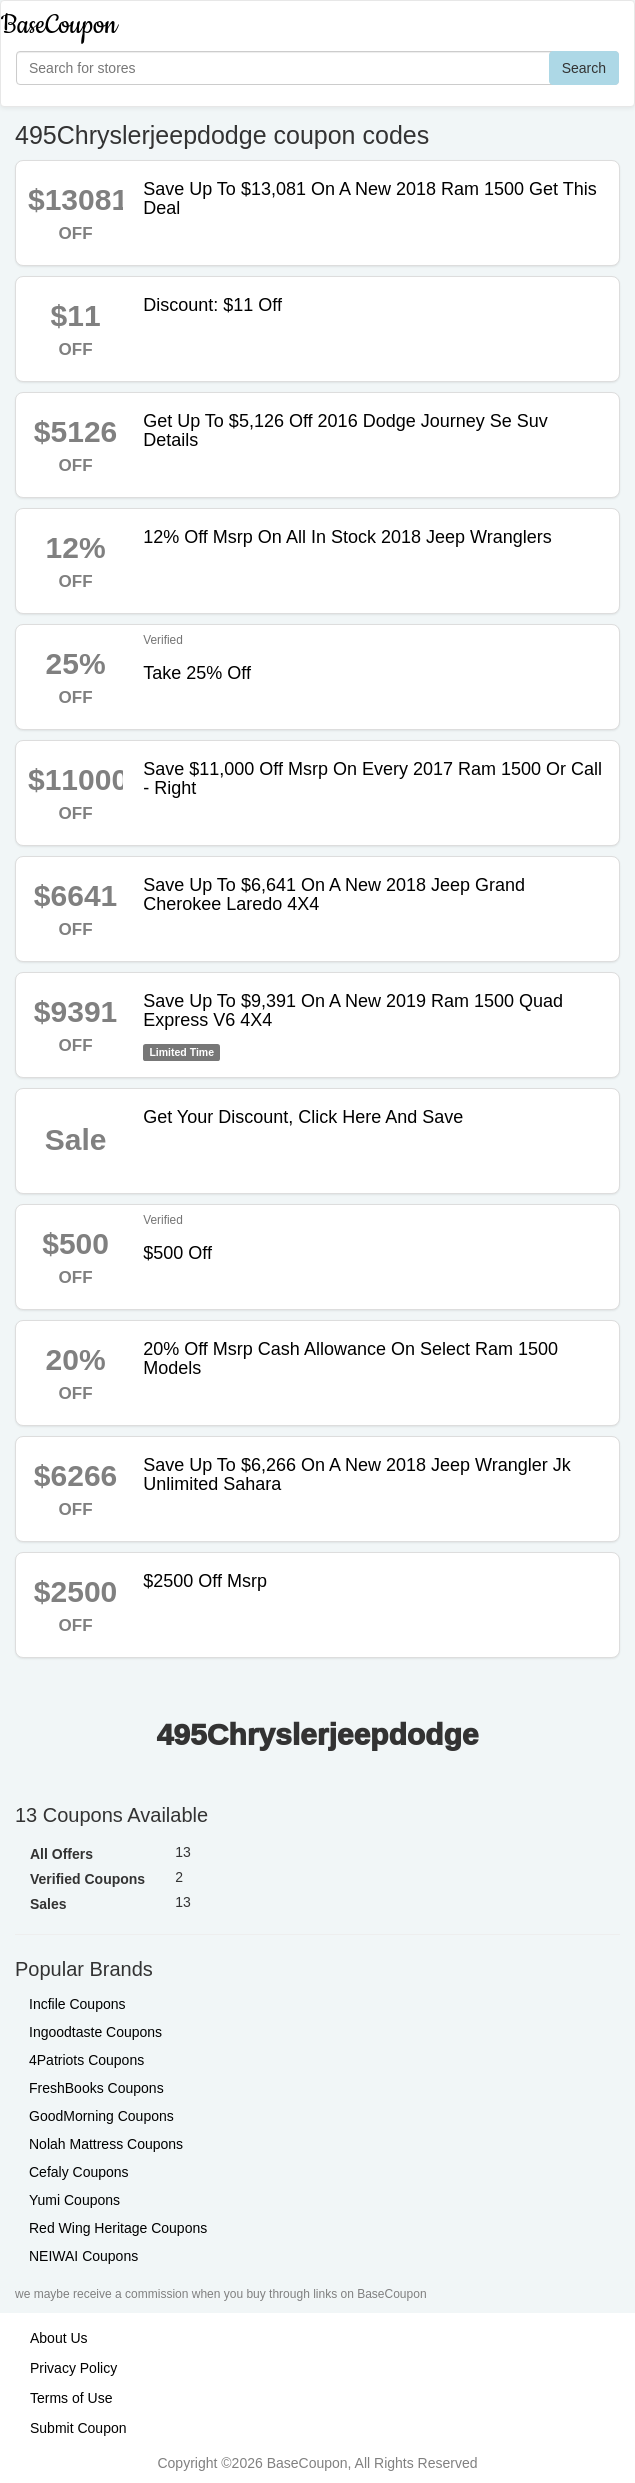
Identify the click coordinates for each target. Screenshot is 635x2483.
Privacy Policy (73, 2368)
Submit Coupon (78, 2428)
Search (584, 68)
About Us (59, 2338)
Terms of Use (71, 2398)
